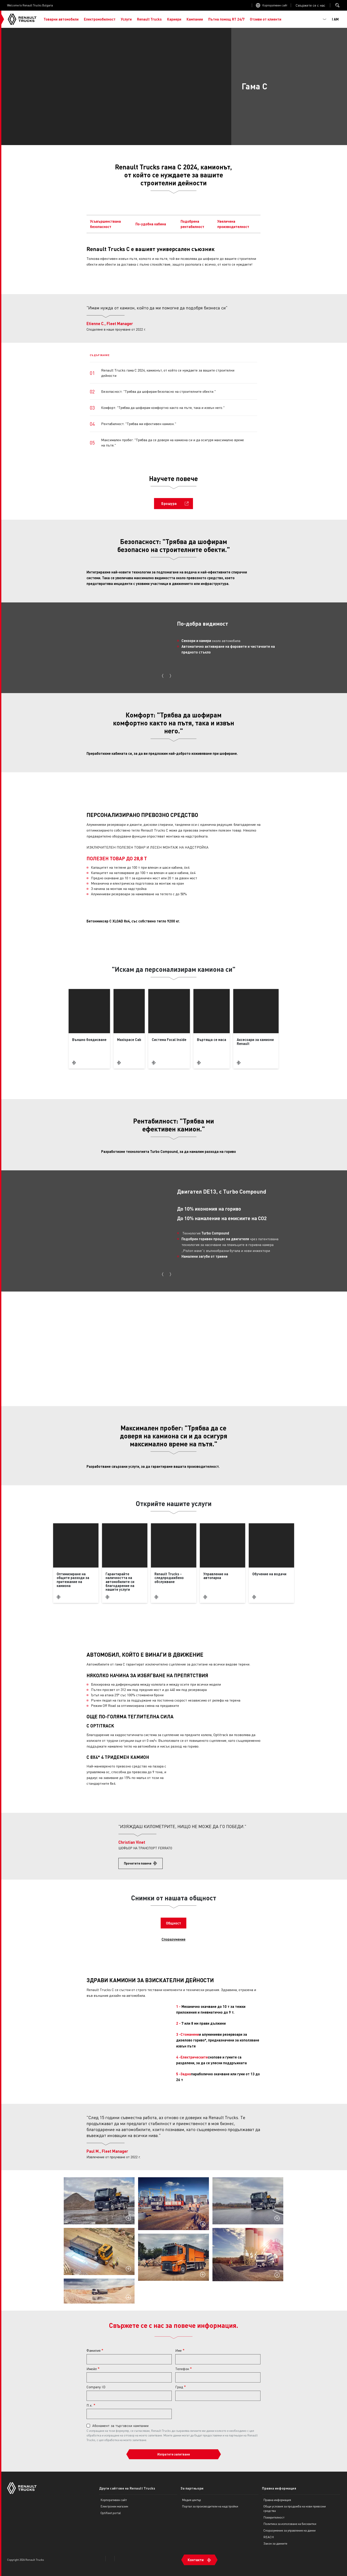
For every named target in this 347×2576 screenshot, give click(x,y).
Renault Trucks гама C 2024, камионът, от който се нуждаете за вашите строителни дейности (167, 373)
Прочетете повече (137, 1863)
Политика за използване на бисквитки (289, 2524)
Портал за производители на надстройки (210, 2506)
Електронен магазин (114, 2506)
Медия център (191, 2500)
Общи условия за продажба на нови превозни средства (294, 2508)
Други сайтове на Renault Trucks (127, 2488)
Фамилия (94, 2350)
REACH (268, 2537)
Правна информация (279, 2488)
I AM (335, 19)
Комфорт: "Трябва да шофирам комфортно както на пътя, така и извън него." (163, 407)
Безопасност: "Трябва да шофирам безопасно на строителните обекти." (158, 391)
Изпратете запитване (173, 2454)
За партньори (192, 2488)
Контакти (196, 2559)
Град (179, 2387)
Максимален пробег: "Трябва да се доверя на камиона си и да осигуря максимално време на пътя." (172, 442)
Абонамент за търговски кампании (120, 2425)
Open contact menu (310, 5)
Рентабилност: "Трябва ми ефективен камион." (138, 423)
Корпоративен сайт (274, 5)
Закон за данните (275, 2543)
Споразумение (173, 1939)
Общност (173, 1923)
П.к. (90, 2405)
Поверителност (273, 2517)
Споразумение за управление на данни (289, 2530)
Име (178, 2350)
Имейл (92, 2369)
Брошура (169, 503)
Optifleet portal (110, 2513)
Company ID (96, 2387)
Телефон (182, 2369)
